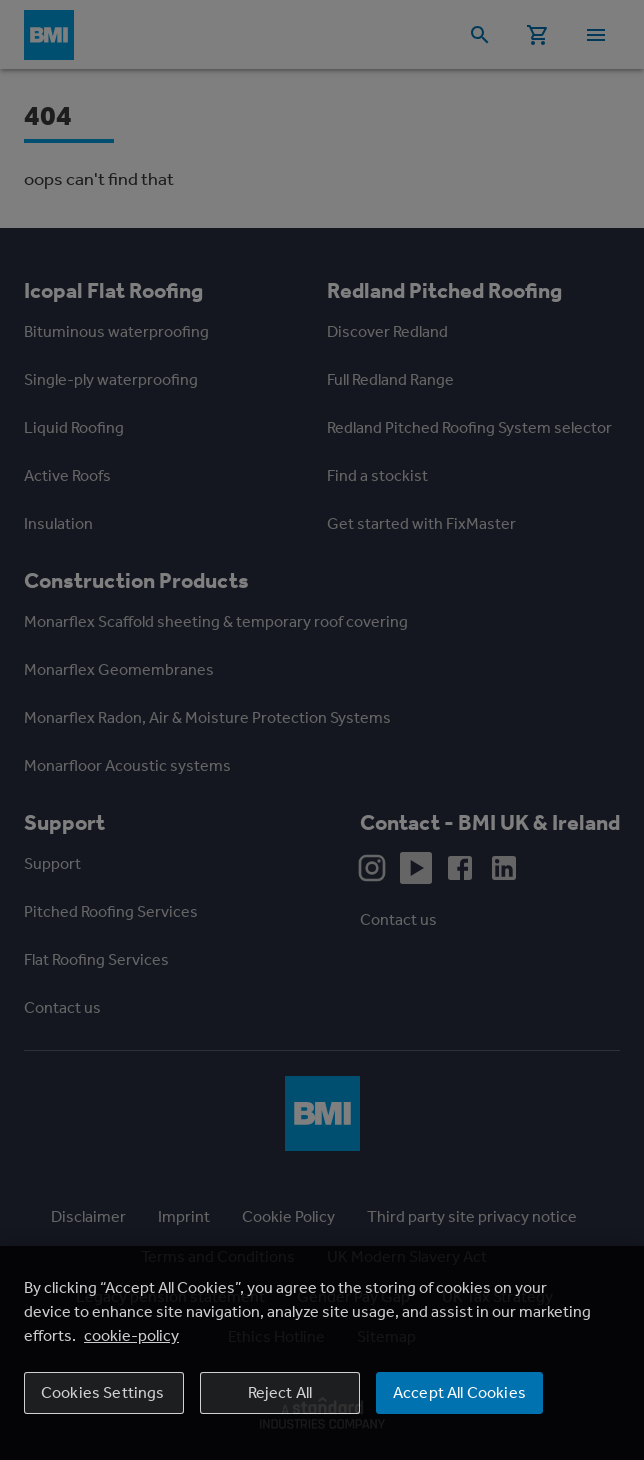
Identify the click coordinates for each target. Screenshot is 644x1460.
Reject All (280, 1392)
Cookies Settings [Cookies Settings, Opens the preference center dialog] (103, 1392)
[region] (322, 1353)
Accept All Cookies (459, 1392)
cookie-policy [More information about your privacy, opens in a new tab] (131, 1335)
